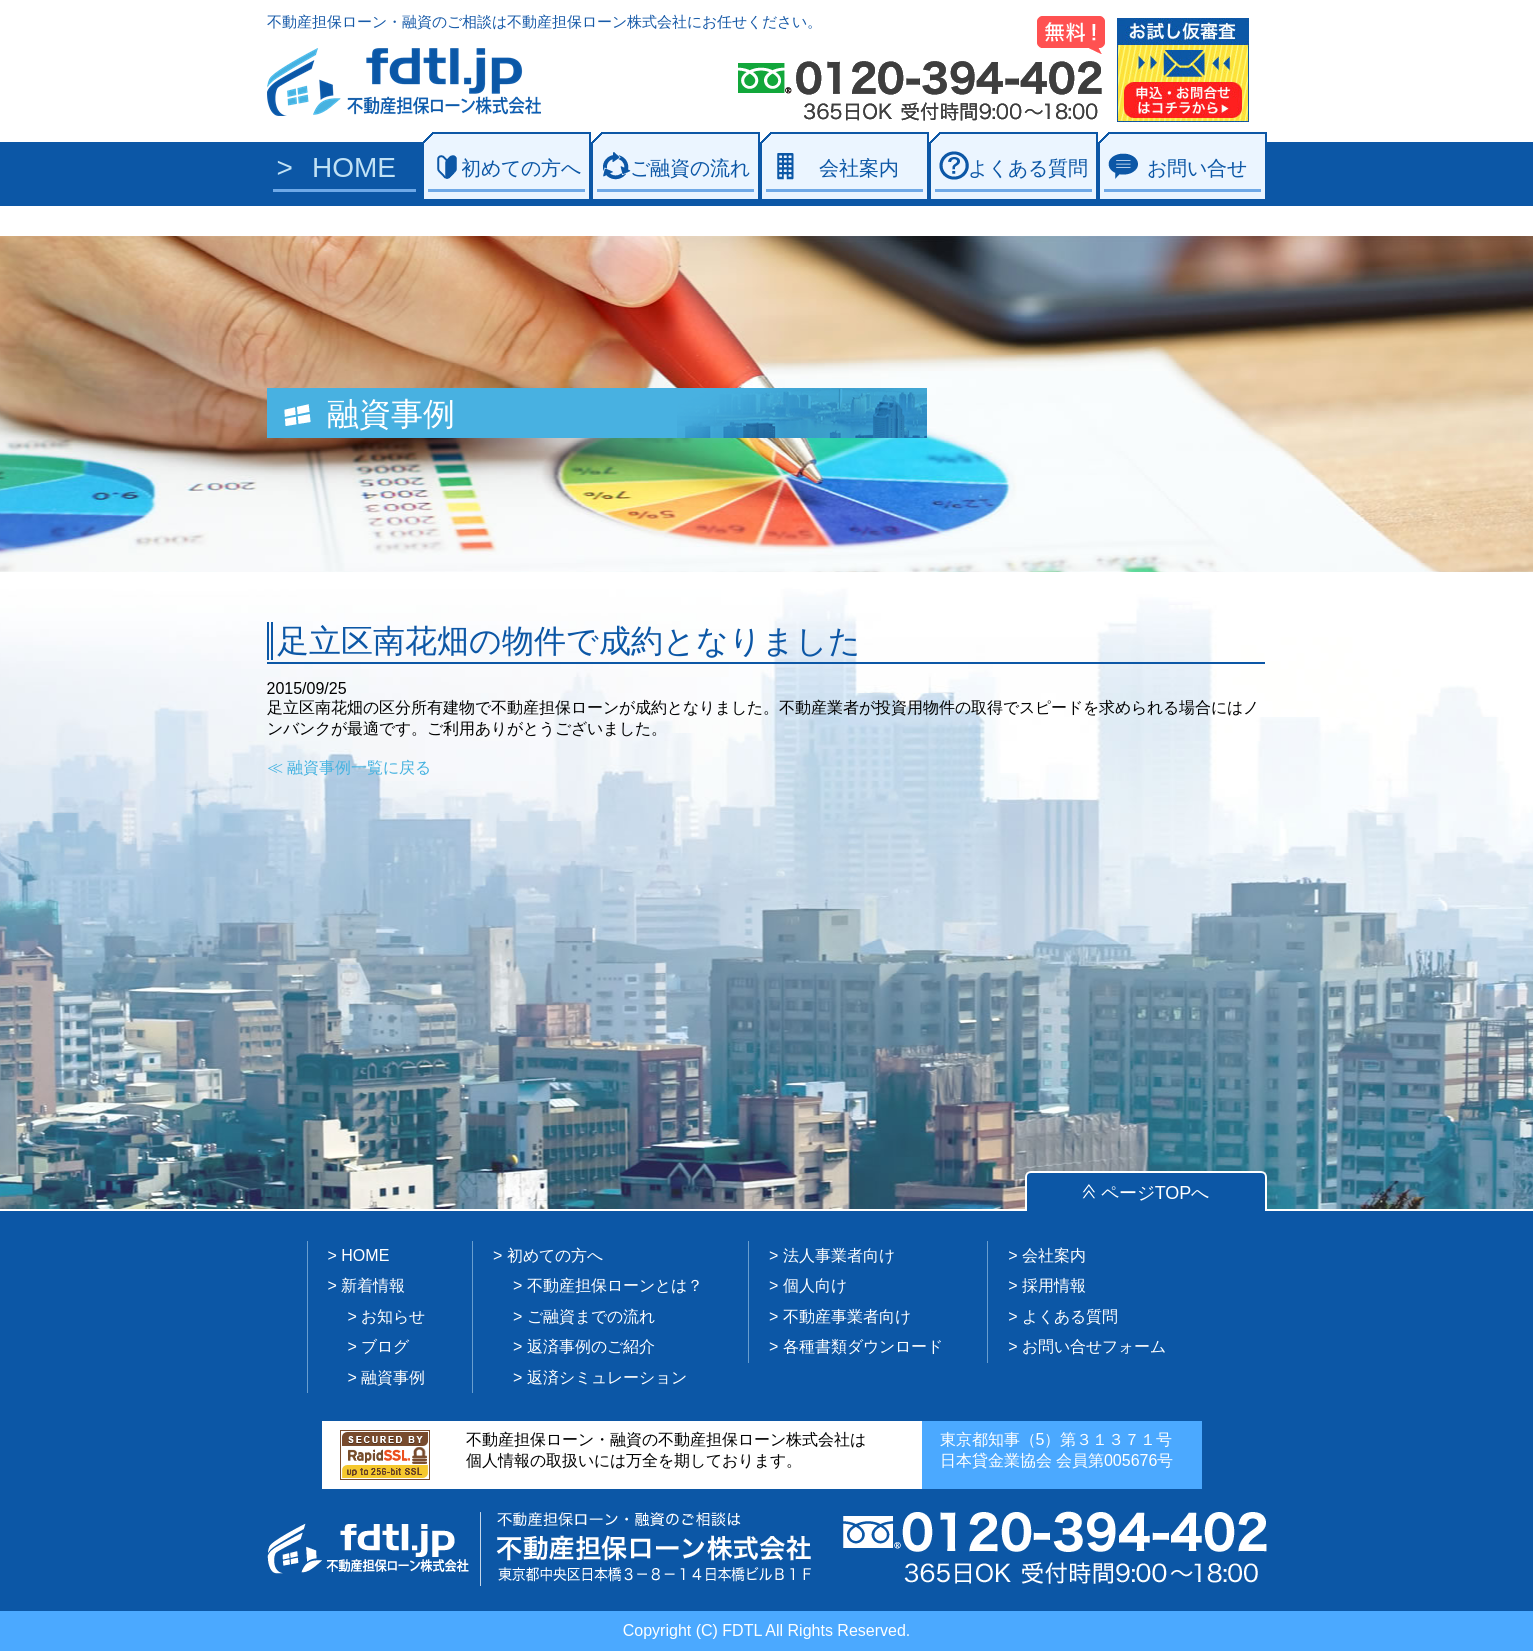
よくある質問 (1028, 168)
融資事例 (393, 1377)
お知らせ (393, 1316)
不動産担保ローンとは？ (615, 1285)
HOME (354, 167)
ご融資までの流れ (591, 1316)
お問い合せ (1197, 168)
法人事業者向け (839, 1255)
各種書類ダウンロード (863, 1346)
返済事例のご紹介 (591, 1346)
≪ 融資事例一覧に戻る (349, 767)
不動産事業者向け (847, 1316)
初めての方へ (521, 168)
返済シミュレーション (607, 1377)
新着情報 (373, 1285)
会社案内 (859, 168)
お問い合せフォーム (1094, 1346)
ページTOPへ (1155, 1193)
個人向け (815, 1285)
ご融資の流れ (690, 168)
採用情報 (1054, 1285)
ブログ (385, 1346)
